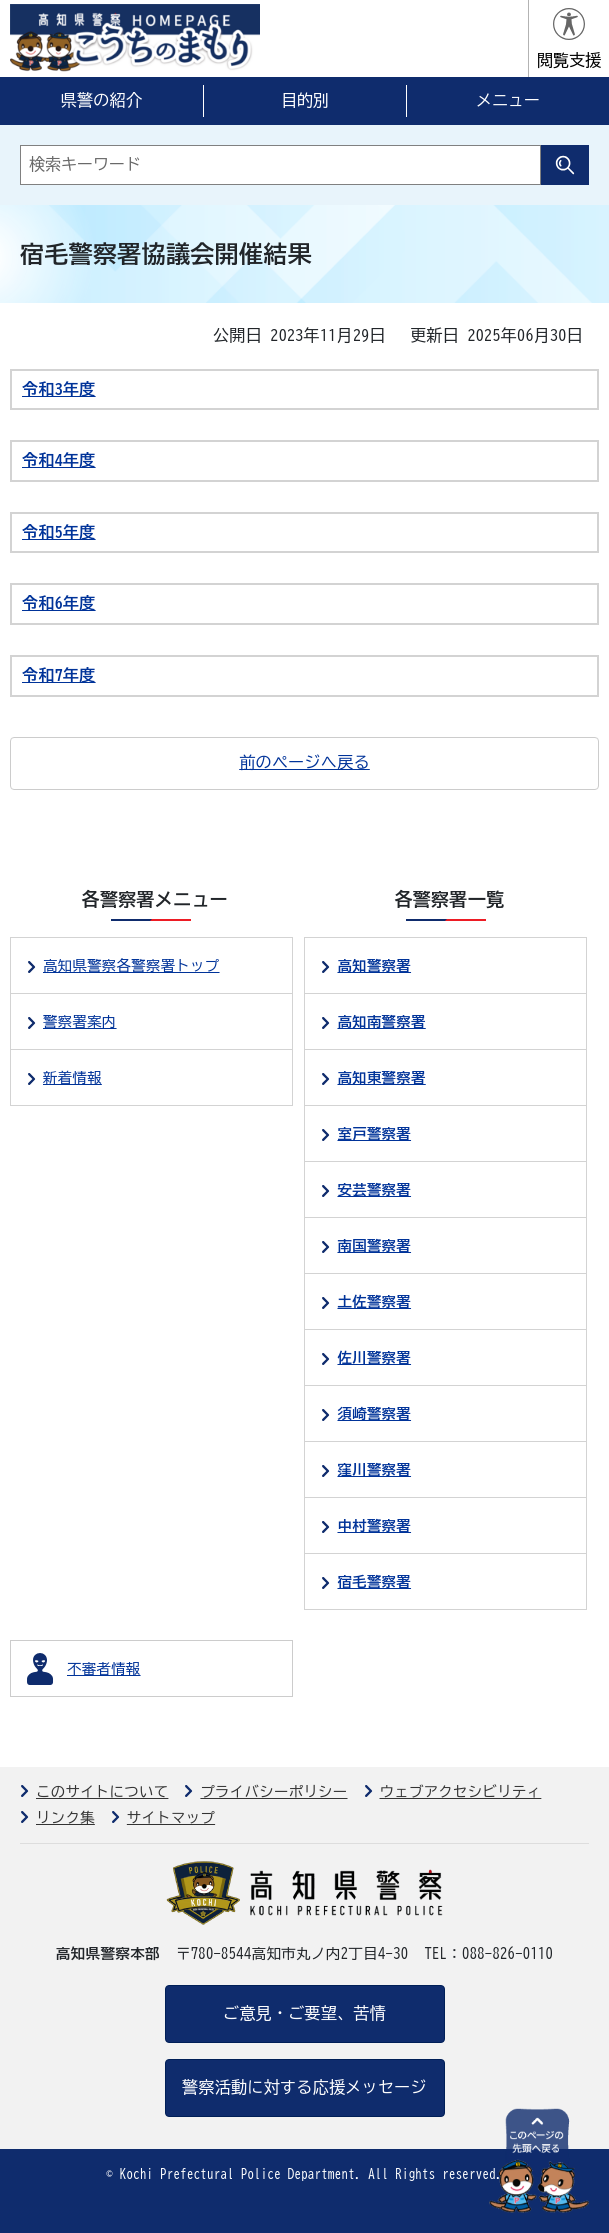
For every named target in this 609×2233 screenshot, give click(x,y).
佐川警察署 (374, 1357)
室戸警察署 (374, 1133)
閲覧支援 (569, 60)
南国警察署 (374, 1245)
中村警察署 (374, 1525)
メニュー (508, 100)
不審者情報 (104, 1668)
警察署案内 (80, 1021)
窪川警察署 (374, 1469)
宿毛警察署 (374, 1581)
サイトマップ (171, 1817)
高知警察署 (374, 965)
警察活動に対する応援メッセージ (304, 2087)
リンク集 (65, 1817)
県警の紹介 (102, 100)
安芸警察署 (374, 1189)
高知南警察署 (381, 1021)
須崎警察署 (374, 1413)
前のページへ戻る (304, 762)
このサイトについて (102, 1791)
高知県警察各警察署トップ (131, 965)
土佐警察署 (374, 1301)
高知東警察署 (381, 1077)
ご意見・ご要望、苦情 (304, 2013)
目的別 (305, 100)
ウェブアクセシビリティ (461, 1791)
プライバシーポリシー (273, 1791)
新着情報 (72, 1077)
